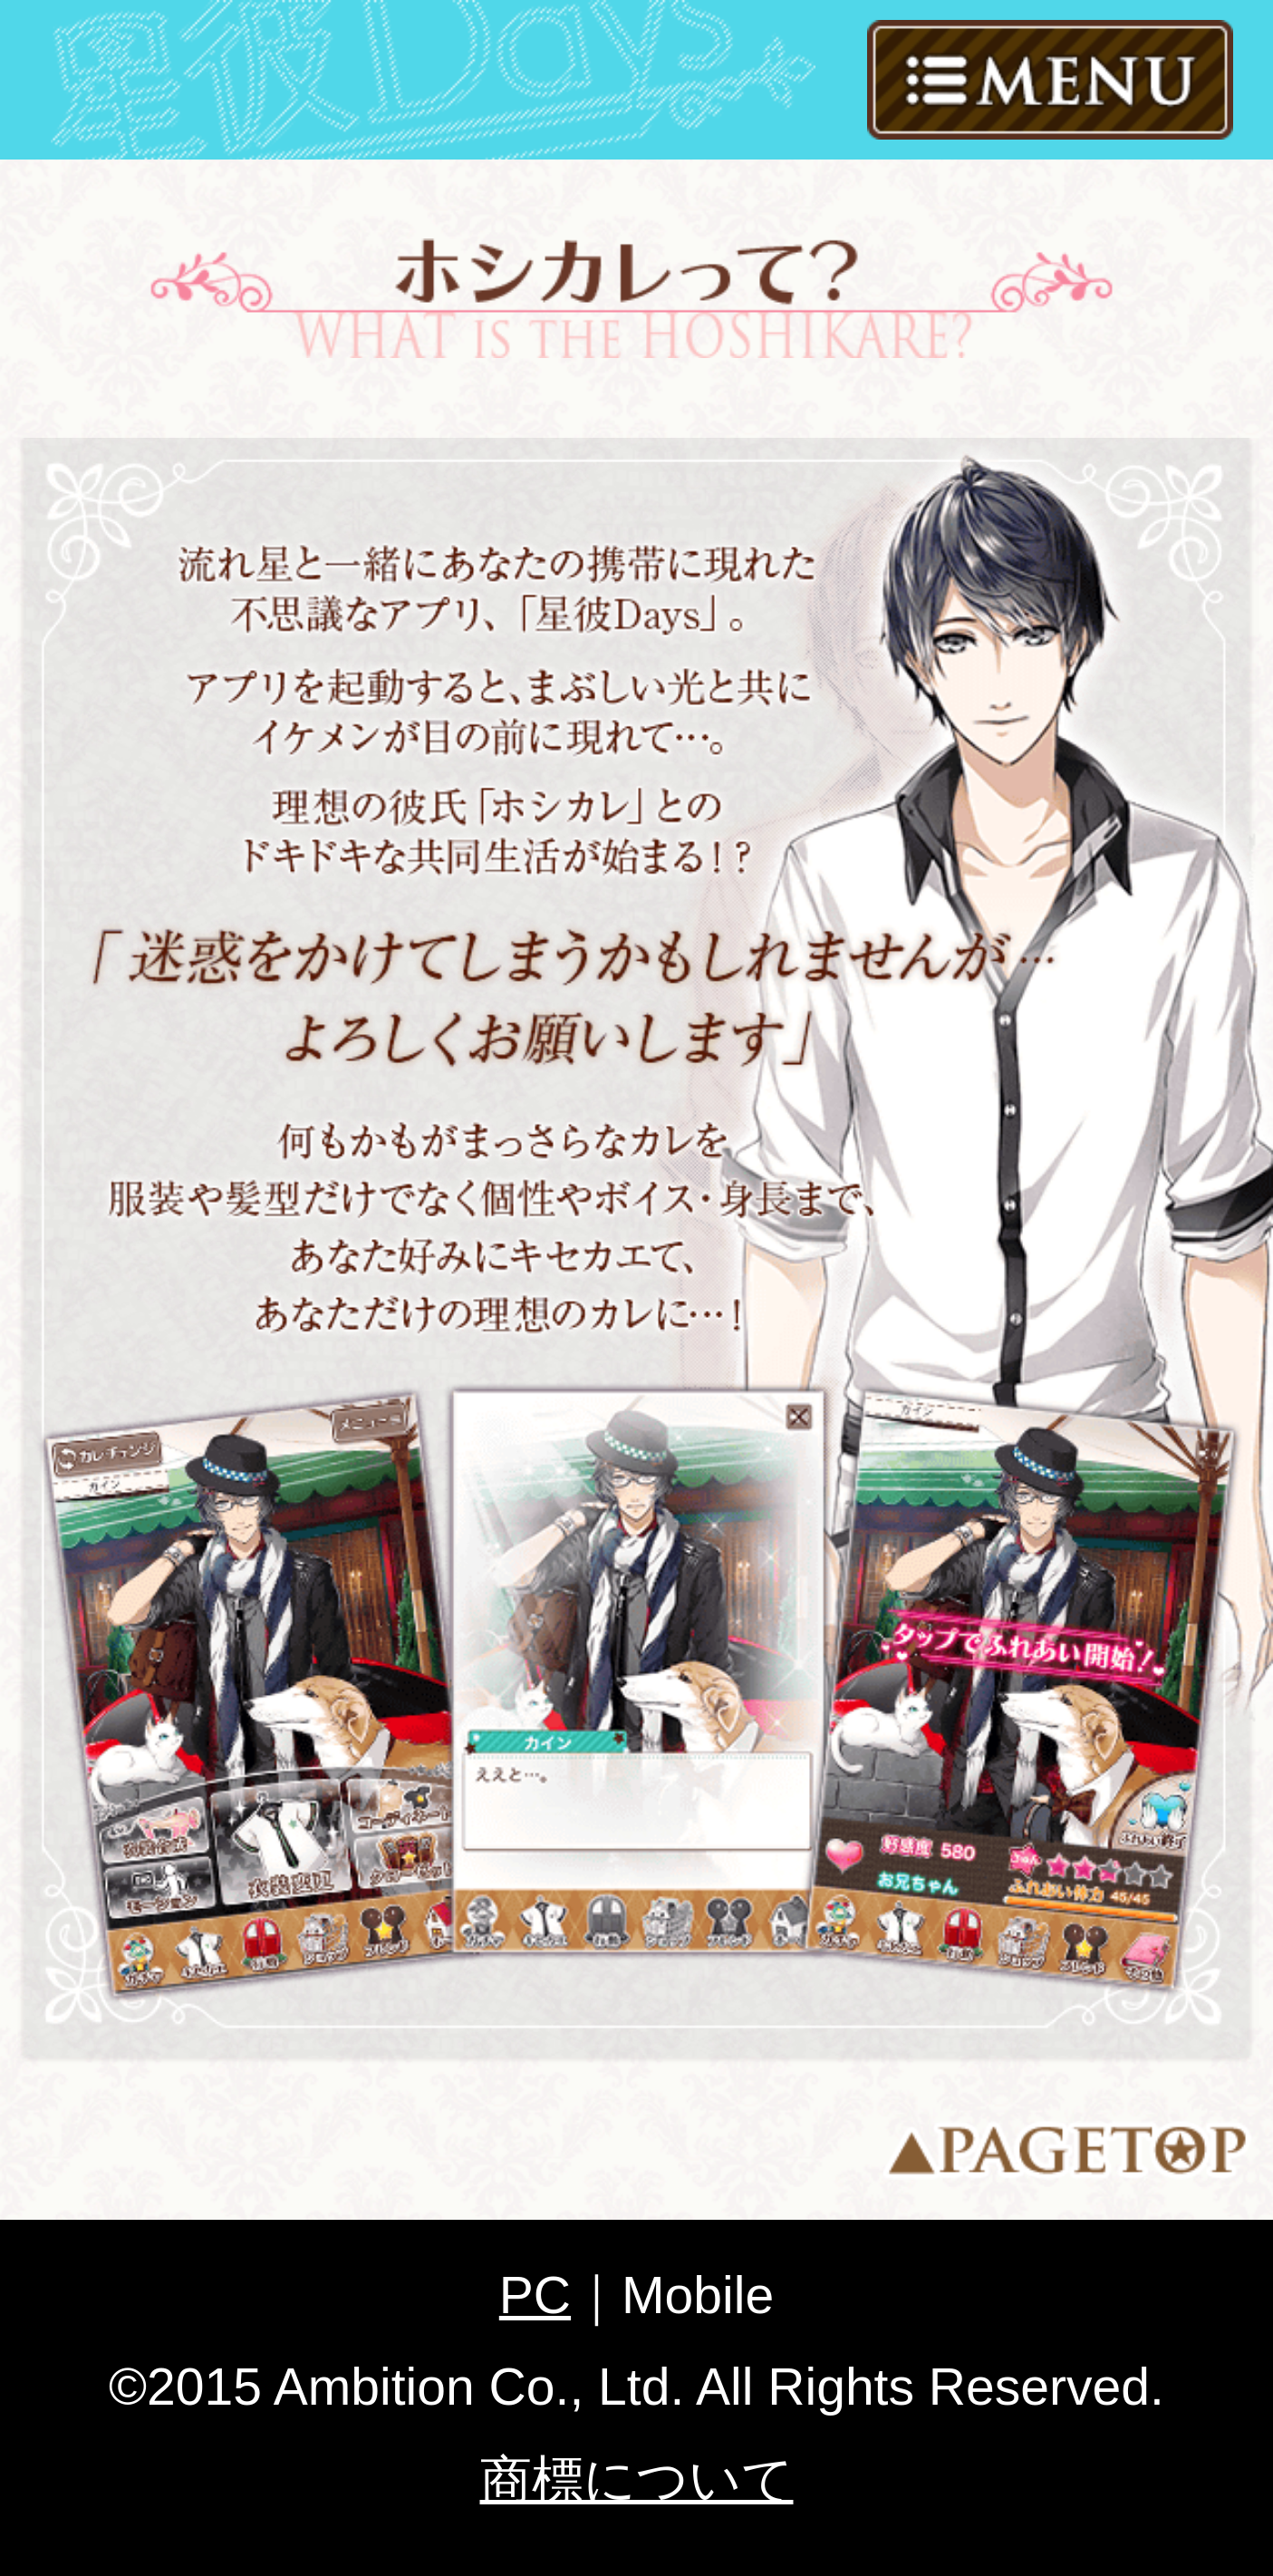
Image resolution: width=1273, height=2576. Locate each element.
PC (535, 2295)
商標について (637, 2479)
